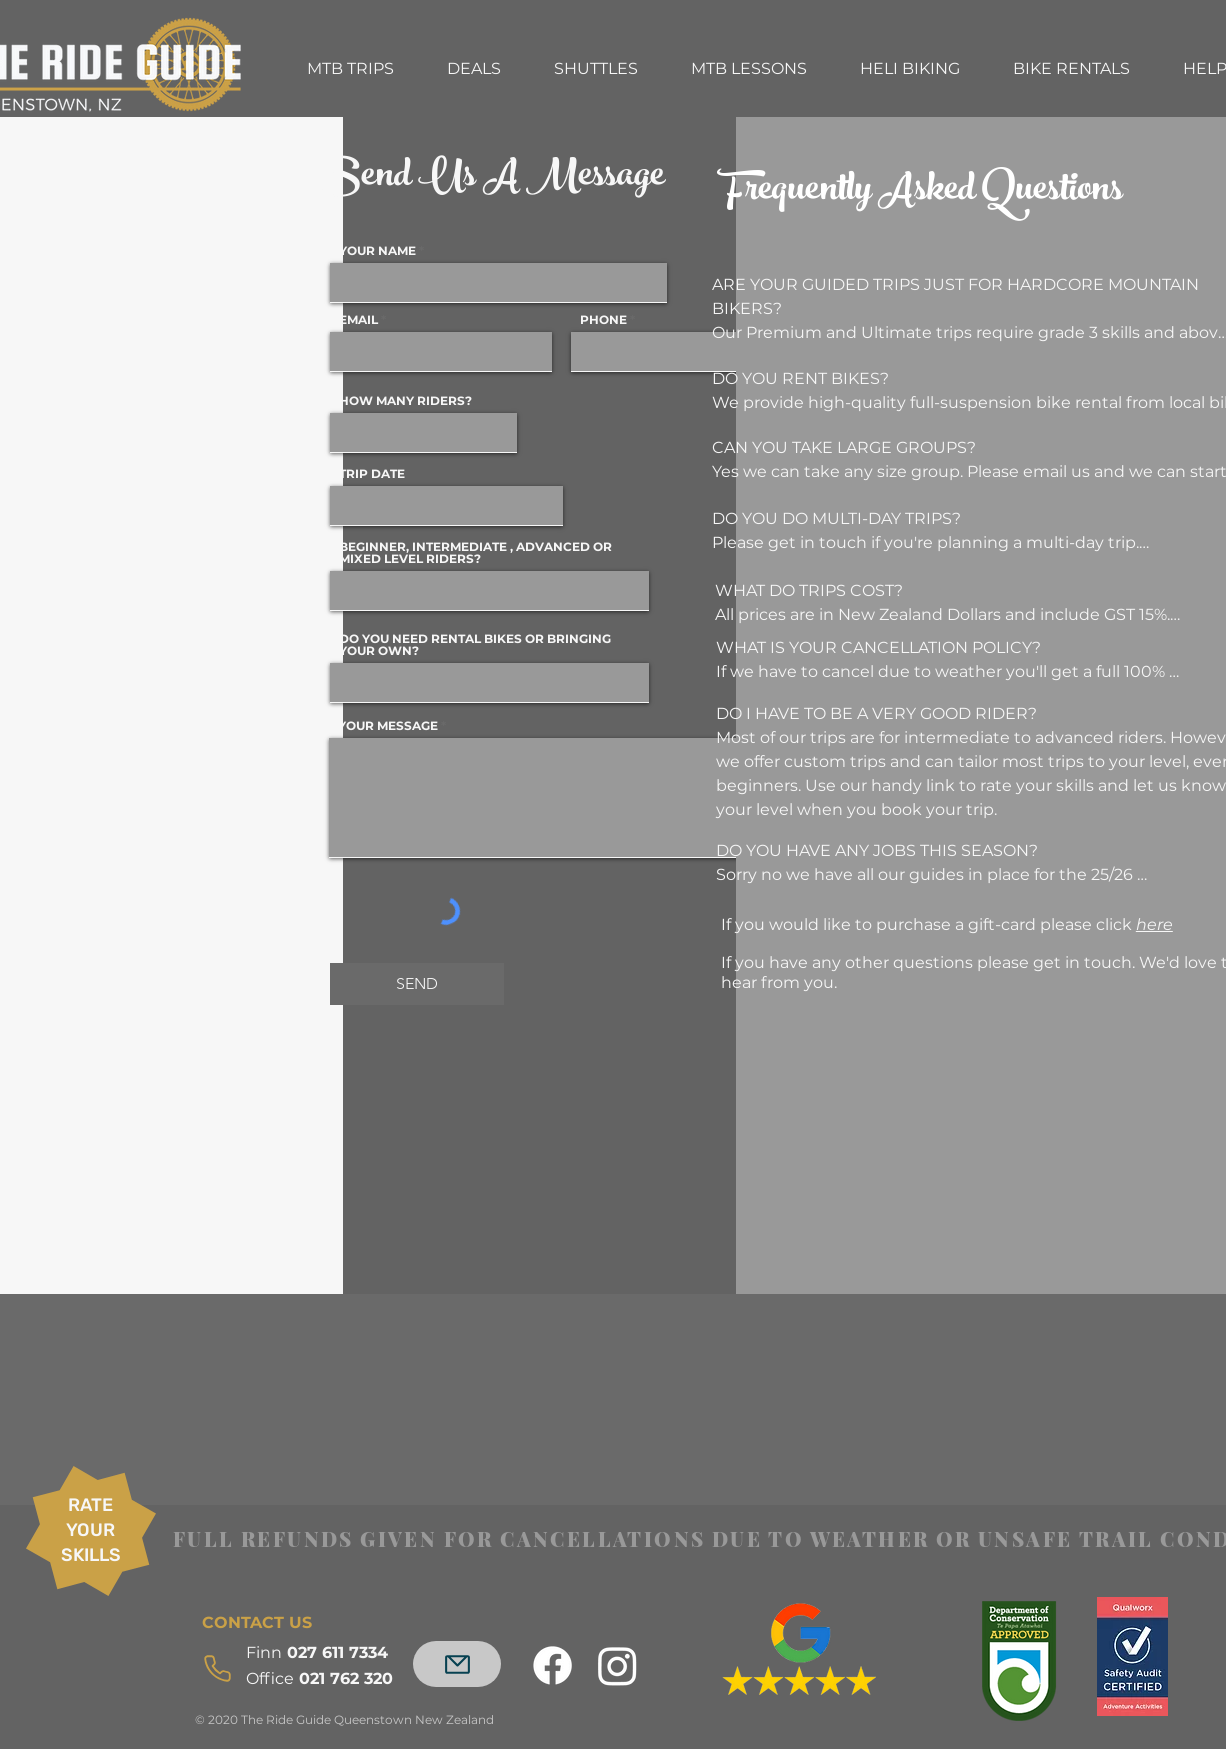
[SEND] (417, 984)
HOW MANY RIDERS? (405, 401)
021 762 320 (322, 1678)
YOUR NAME (377, 251)
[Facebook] (552, 1665)
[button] (350, 68)
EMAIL (358, 320)
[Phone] (223, 1668)
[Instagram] (617, 1665)
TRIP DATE (372, 474)
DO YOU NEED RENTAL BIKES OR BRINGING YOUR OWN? (475, 645)
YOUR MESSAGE (388, 726)
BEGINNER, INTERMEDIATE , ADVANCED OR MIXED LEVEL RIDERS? (475, 553)
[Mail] (457, 1664)
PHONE (603, 320)
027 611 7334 (319, 1652)
